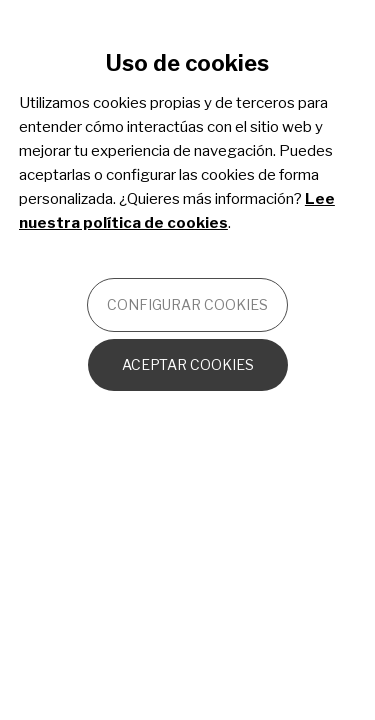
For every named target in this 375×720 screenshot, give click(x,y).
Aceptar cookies (188, 364)
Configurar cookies (187, 304)
